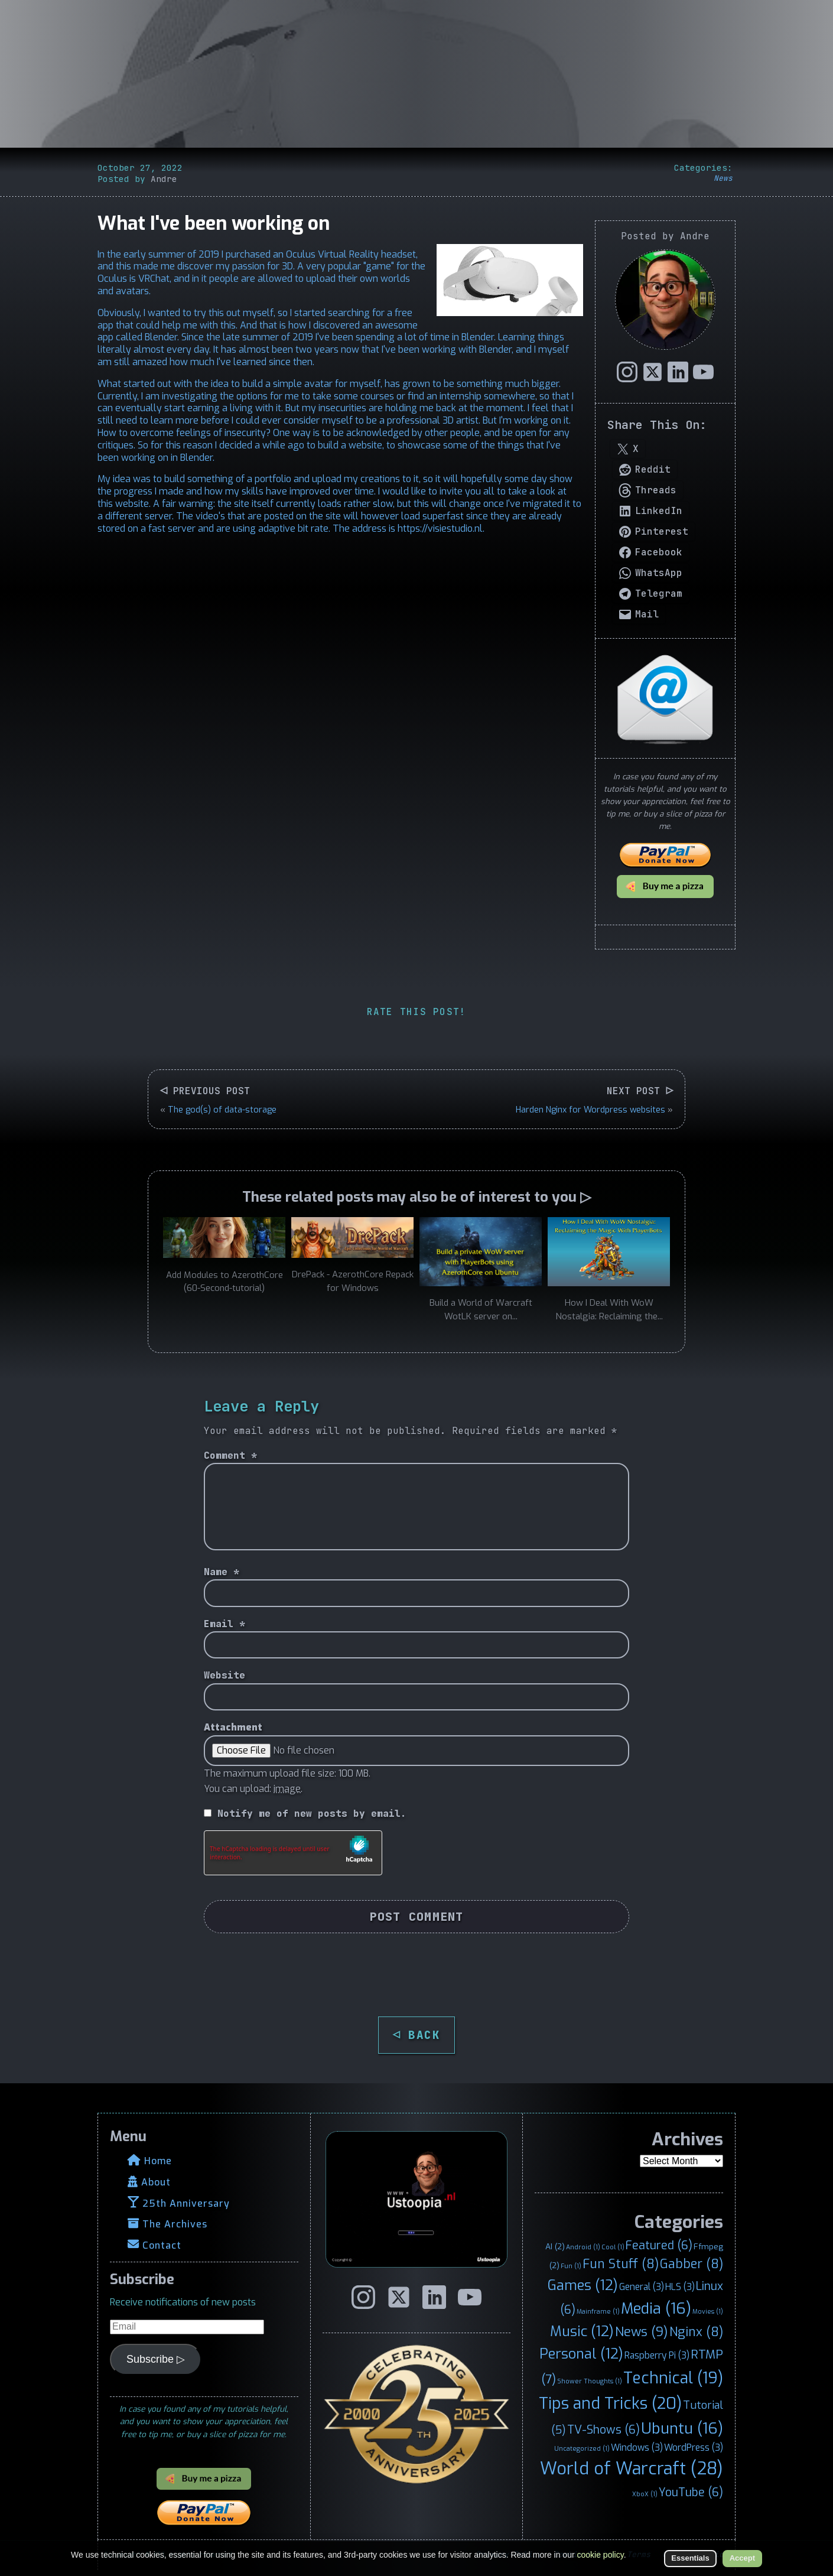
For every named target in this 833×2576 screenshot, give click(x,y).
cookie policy (600, 2554)
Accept (742, 2558)
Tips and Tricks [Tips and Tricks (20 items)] (610, 2403)
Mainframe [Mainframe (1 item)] (598, 2311)
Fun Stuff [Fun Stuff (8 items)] (621, 2264)
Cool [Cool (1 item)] (612, 2247)
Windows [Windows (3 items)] (637, 2447)
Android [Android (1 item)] (583, 2247)
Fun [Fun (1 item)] (571, 2266)
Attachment (233, 1727)
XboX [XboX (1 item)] (645, 2494)
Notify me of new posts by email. (311, 1813)
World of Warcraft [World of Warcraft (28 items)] (631, 2468)
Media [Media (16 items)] (656, 2308)
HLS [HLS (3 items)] (680, 2287)
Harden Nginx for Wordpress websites (590, 1109)
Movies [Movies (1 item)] (707, 2311)
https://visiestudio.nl (440, 528)
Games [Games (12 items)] (583, 2285)
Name (221, 1572)
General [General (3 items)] (641, 2287)
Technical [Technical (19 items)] (673, 2378)
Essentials (690, 2558)
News (723, 178)
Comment (230, 1455)
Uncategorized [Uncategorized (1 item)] (582, 2448)
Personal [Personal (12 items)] (581, 2353)
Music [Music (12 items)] (582, 2331)
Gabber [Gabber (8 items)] (691, 2264)
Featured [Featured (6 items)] (659, 2245)
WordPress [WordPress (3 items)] (693, 2447)
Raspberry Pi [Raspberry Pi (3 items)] (656, 2355)
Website (224, 1675)
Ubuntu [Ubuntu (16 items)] (682, 2428)
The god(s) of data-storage (222, 1109)
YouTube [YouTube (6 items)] (691, 2492)
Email (224, 1624)
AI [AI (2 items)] (555, 2246)
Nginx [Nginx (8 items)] (696, 2332)
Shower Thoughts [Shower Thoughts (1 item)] (589, 2381)
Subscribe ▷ (155, 2359)
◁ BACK (417, 2034)
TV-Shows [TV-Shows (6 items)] (603, 2429)
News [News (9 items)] (641, 2331)
